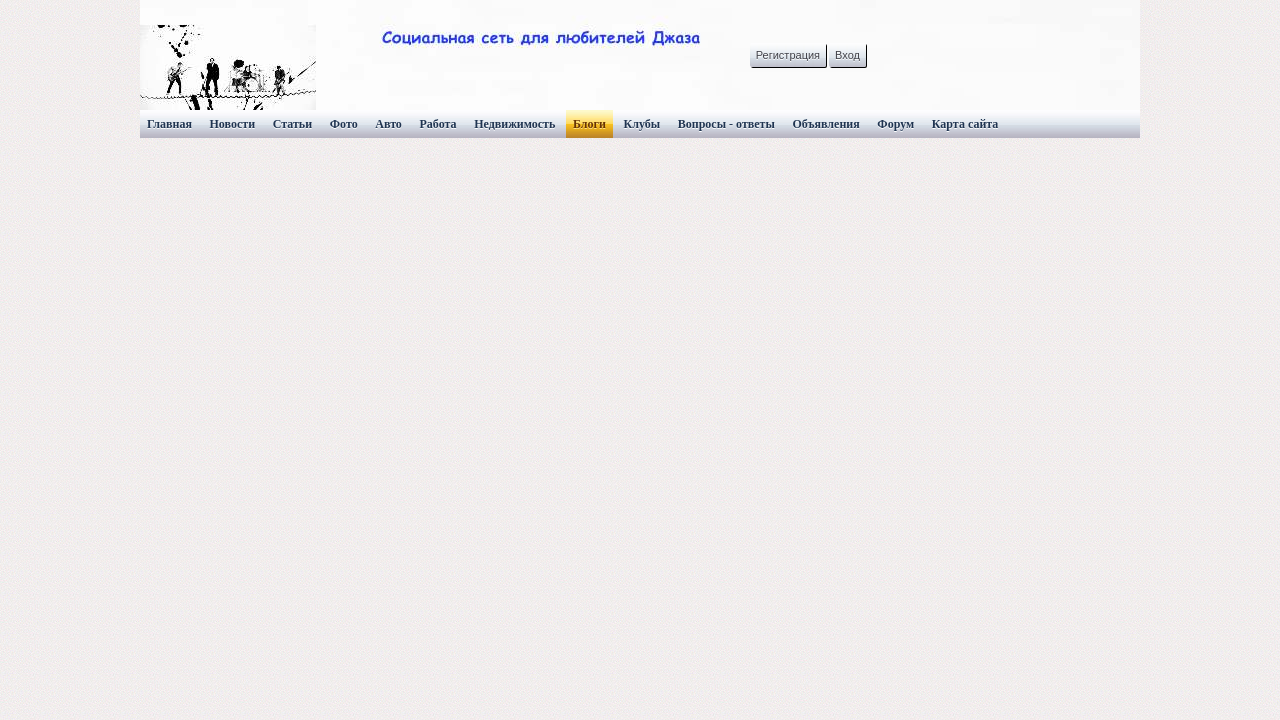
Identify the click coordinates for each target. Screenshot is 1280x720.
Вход (847, 55)
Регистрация (788, 55)
